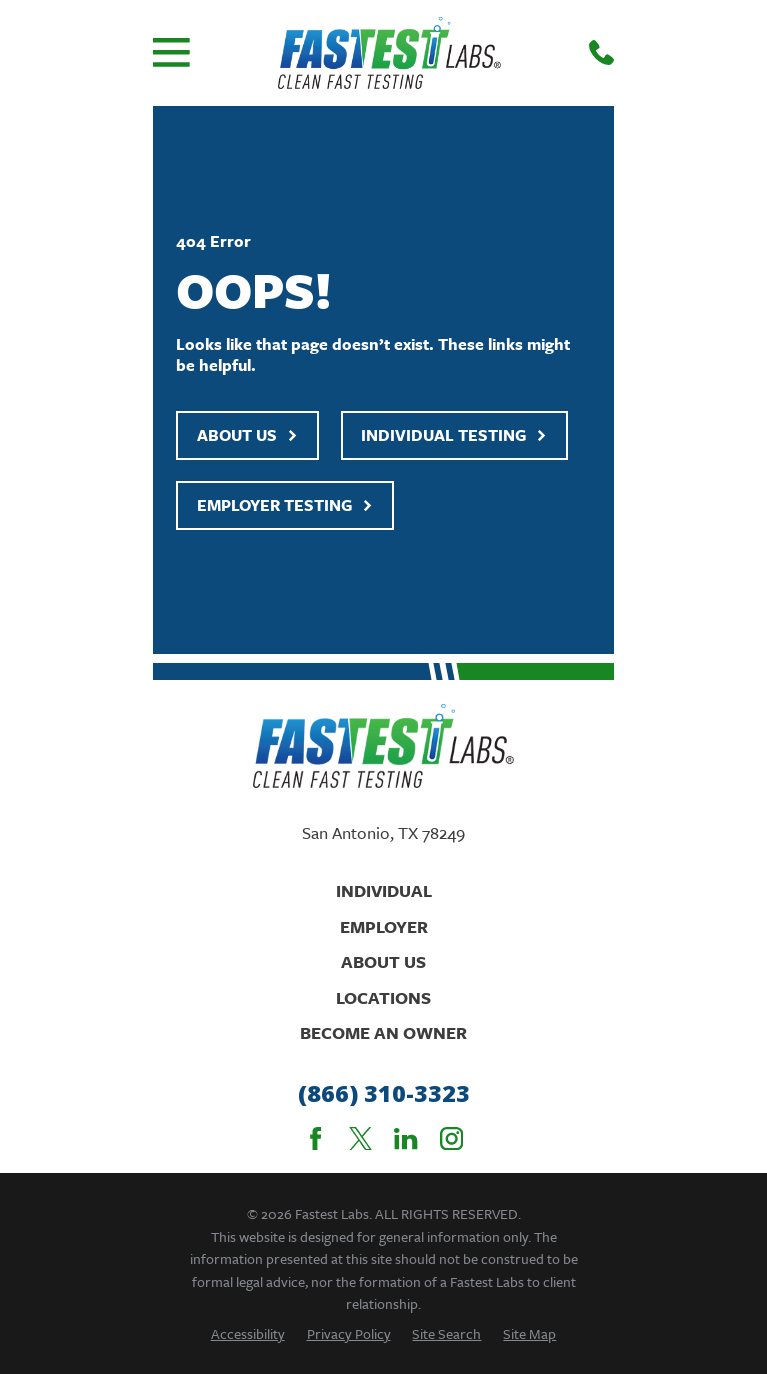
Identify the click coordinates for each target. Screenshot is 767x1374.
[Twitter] (360, 1138)
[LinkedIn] (405, 1138)
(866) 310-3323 (384, 1093)
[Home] (389, 53)
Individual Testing (454, 435)
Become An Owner (383, 1032)
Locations (383, 997)
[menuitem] (248, 1333)
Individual (384, 890)
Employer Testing (285, 505)
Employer (384, 926)
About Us (247, 435)
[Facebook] (315, 1138)
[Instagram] (451, 1138)
